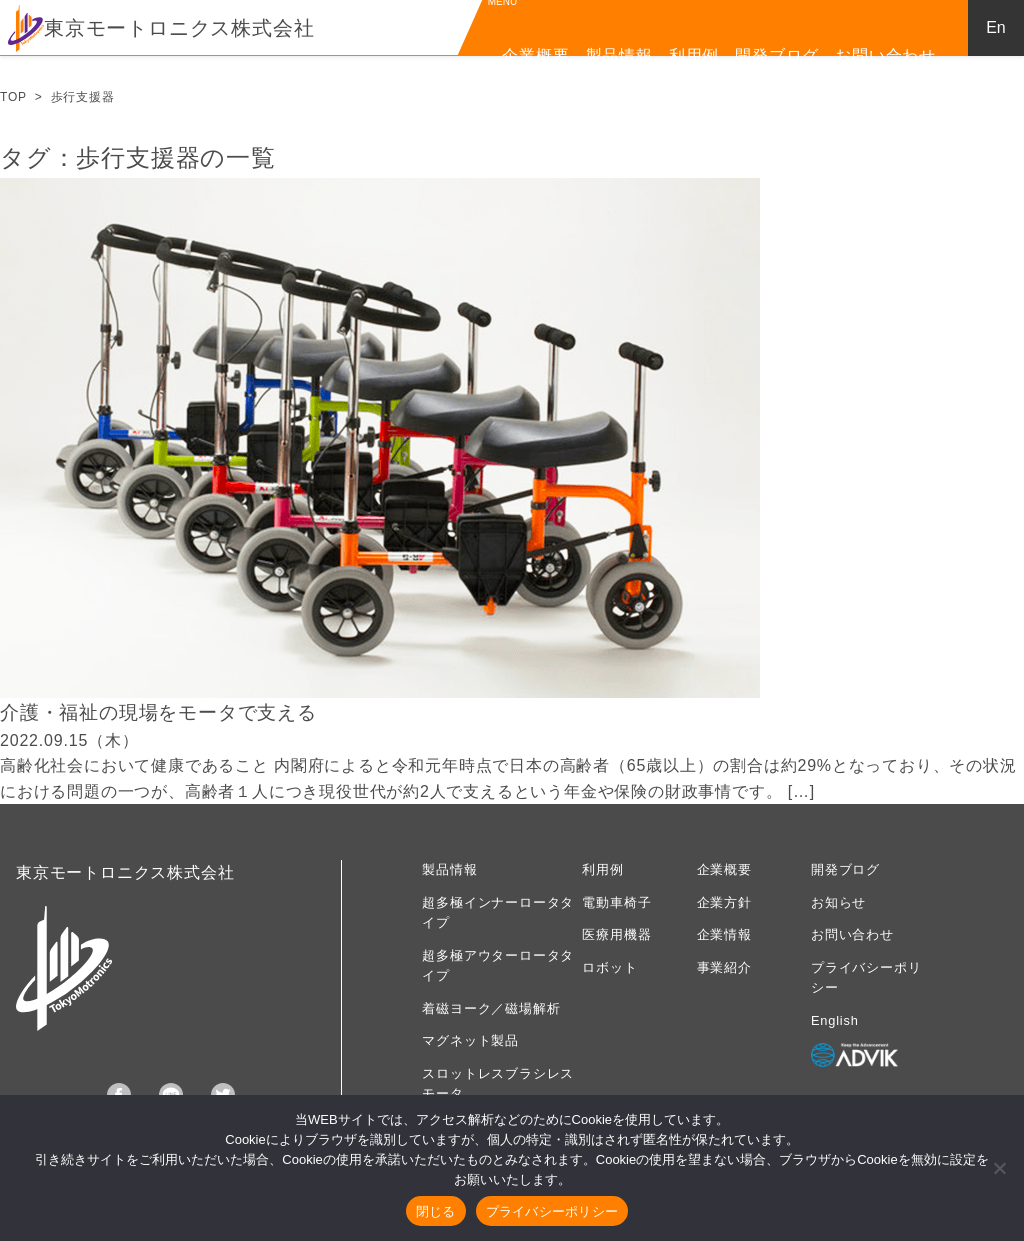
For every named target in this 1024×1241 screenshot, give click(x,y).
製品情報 (619, 55)
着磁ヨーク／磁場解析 (491, 1008)
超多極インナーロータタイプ (498, 912)
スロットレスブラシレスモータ (498, 1083)
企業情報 (724, 934)
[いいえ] (999, 1168)
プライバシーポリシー (866, 977)
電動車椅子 (616, 902)
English (835, 1020)
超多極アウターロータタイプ (498, 965)
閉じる (436, 1211)
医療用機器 (616, 934)
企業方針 (724, 902)
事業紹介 (724, 967)
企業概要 (535, 55)
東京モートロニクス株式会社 (161, 28)
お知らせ (838, 902)
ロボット (609, 967)
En (996, 27)
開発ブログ (777, 55)
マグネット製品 (470, 1040)
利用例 (694, 55)
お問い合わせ (885, 55)
